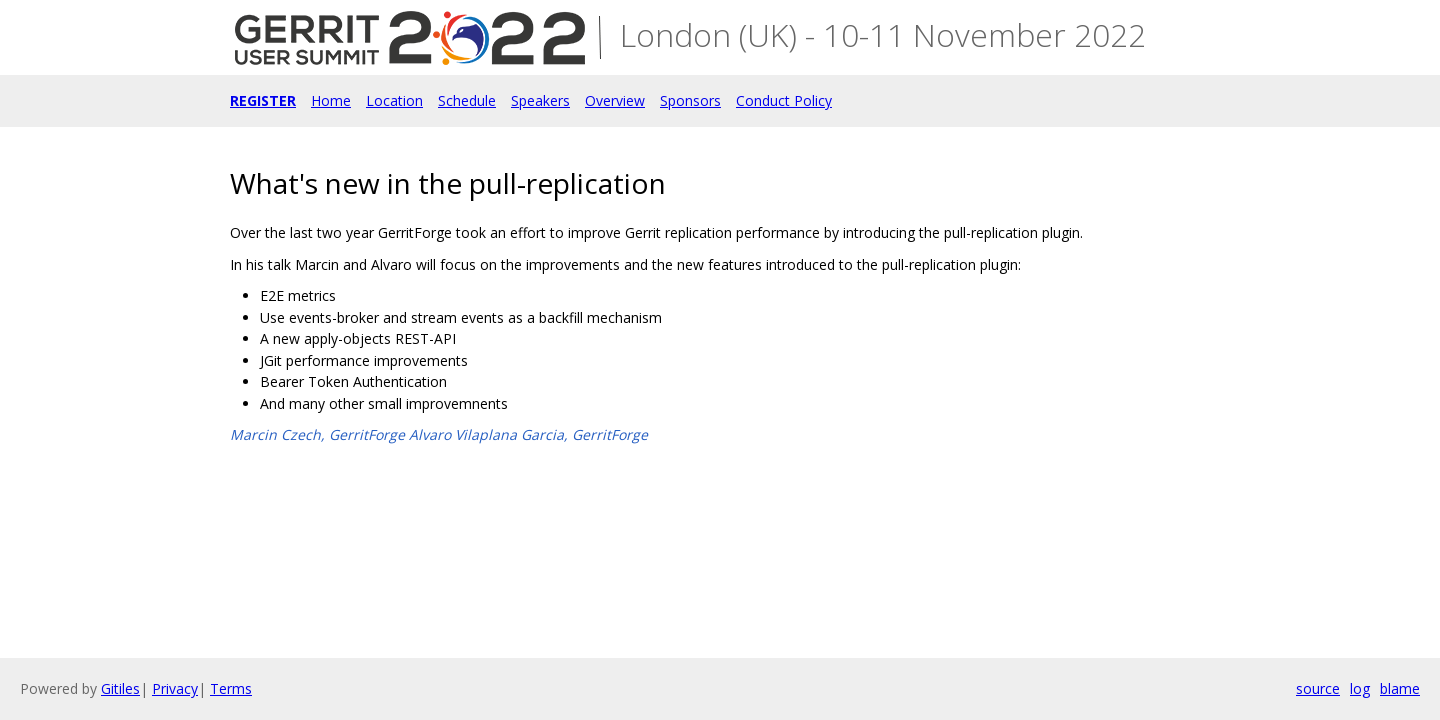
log (1360, 688)
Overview (615, 100)
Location (394, 100)
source (1318, 688)
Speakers (540, 100)
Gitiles (120, 688)
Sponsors (690, 100)
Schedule (467, 100)
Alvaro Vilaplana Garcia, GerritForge (528, 434)
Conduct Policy (784, 100)
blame (1400, 688)
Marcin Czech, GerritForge (317, 434)
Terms (231, 688)
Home (331, 100)
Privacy (175, 688)
